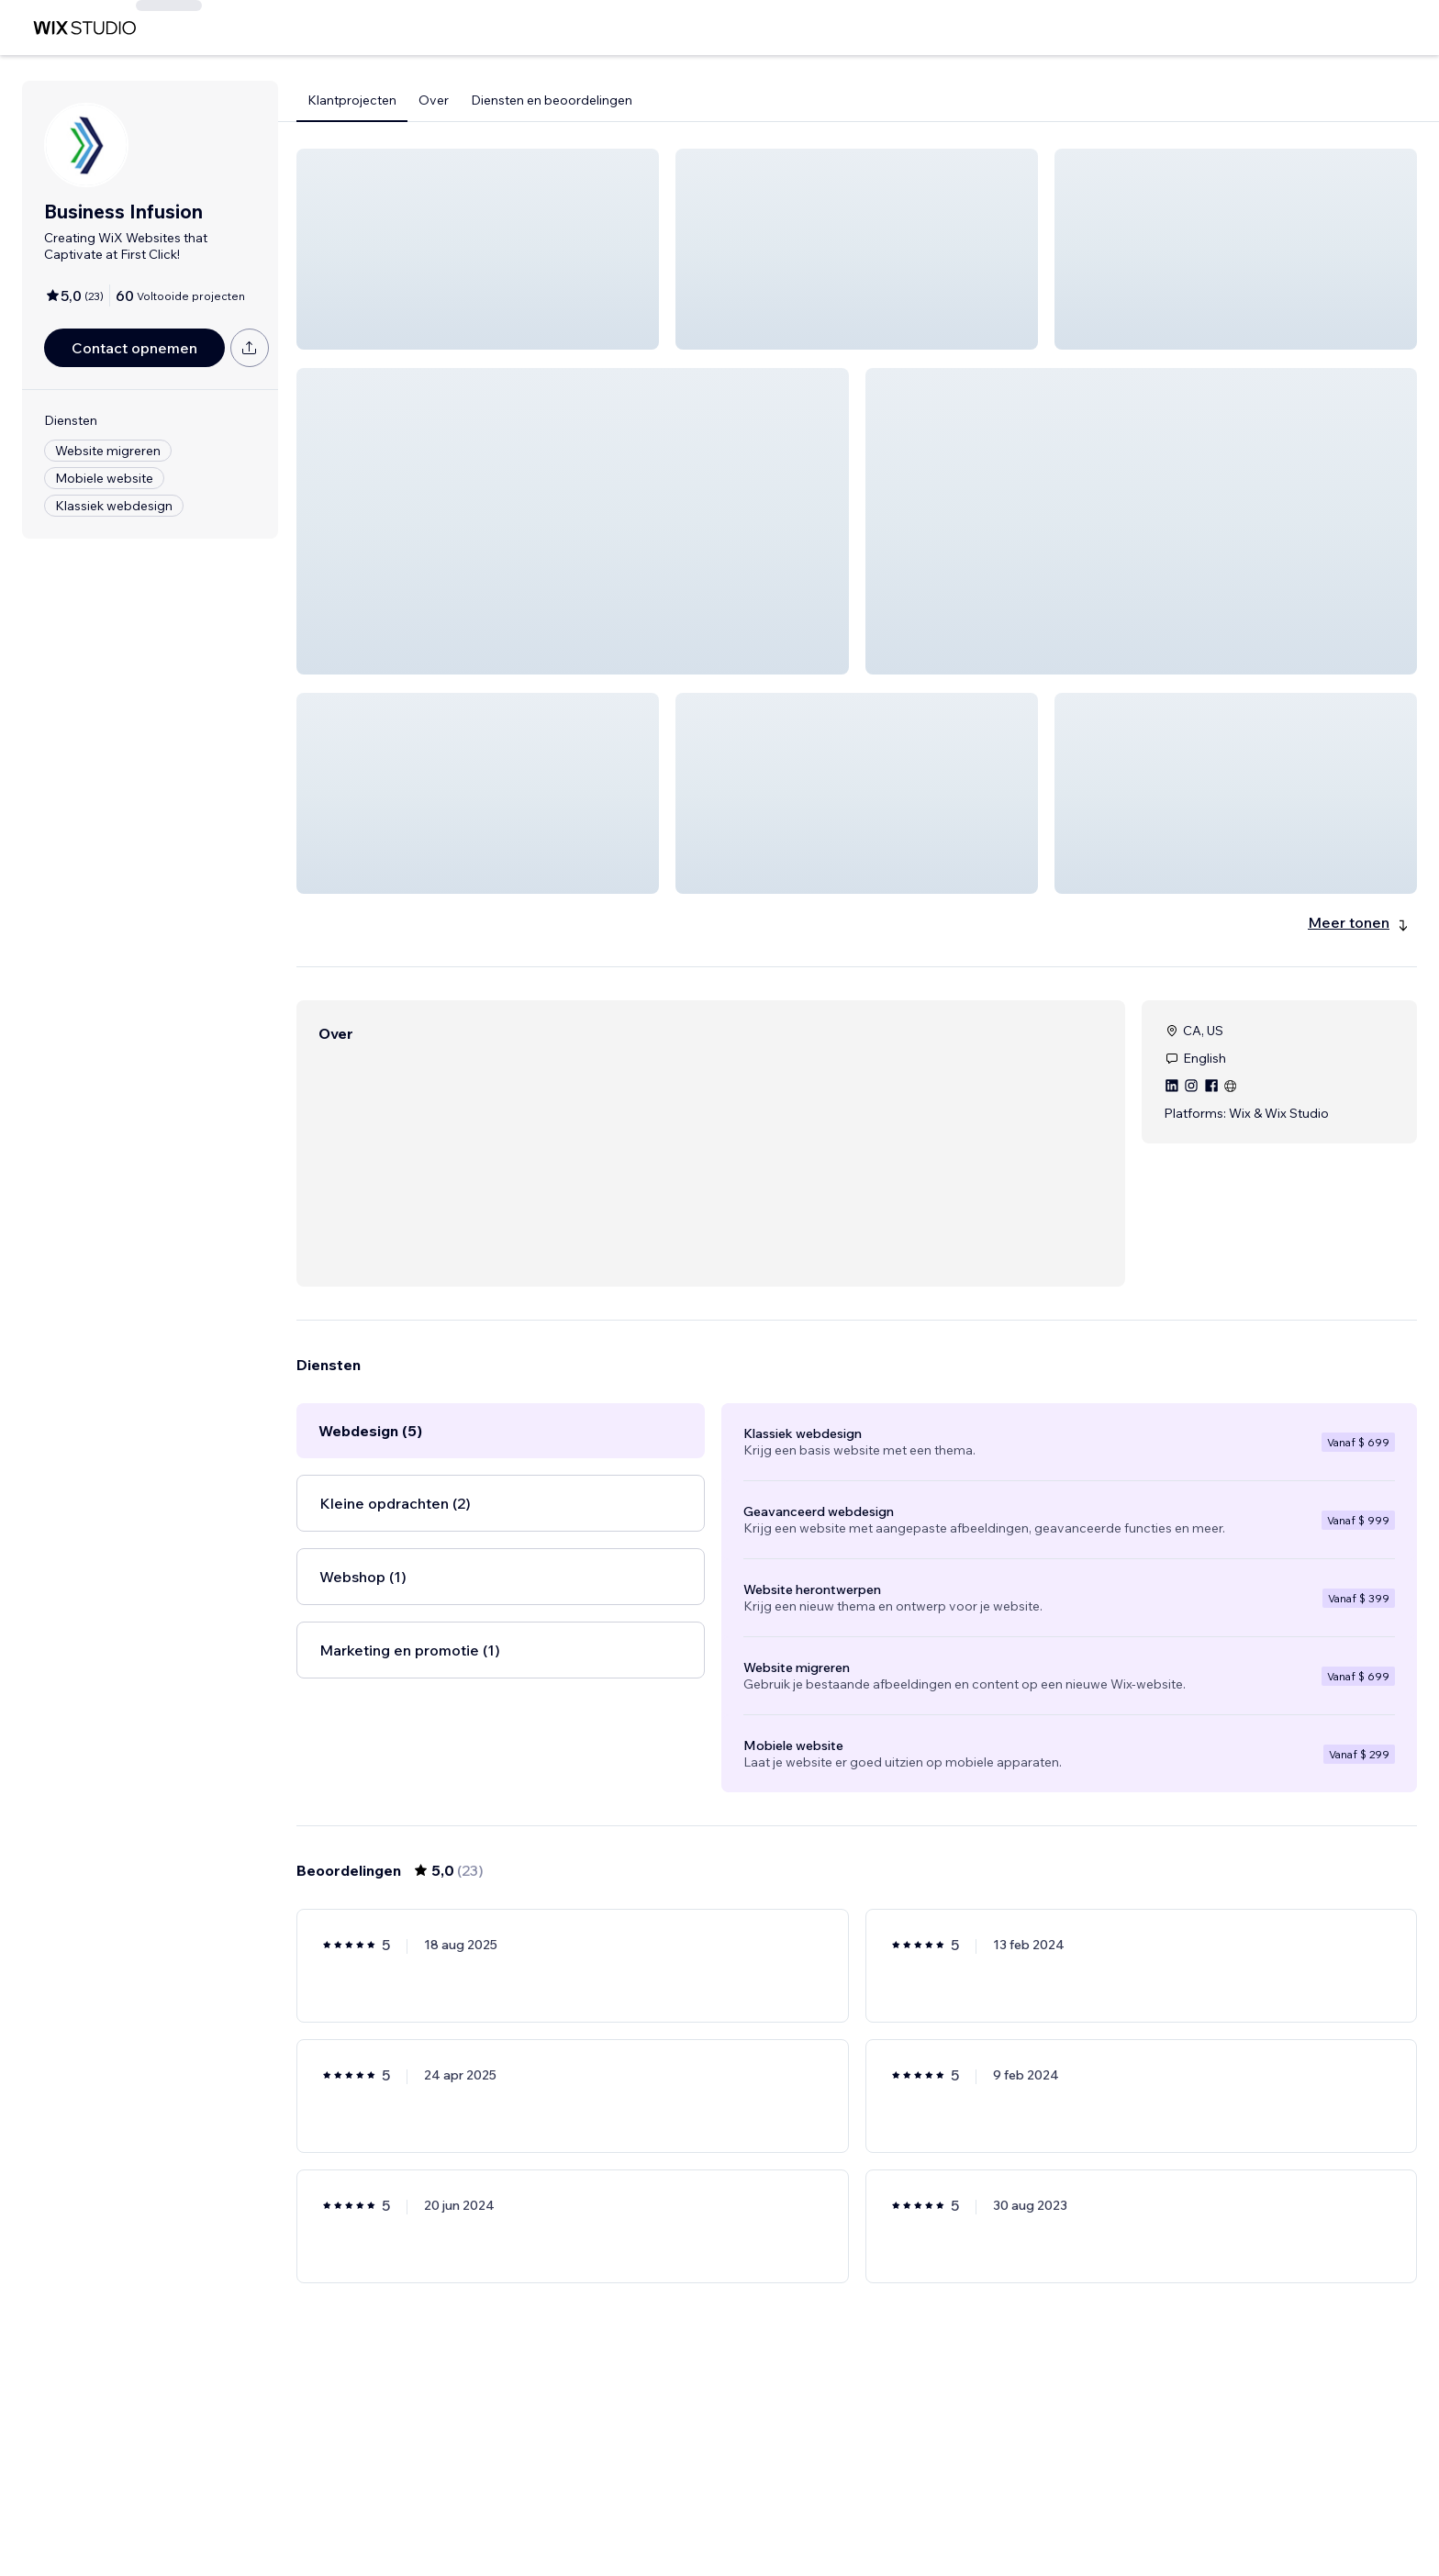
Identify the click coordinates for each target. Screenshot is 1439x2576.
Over (433, 100)
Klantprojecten (351, 100)
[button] (477, 249)
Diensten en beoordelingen (551, 100)
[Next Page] (940, 2509)
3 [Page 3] (873, 2509)
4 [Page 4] (906, 2509)
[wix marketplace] (84, 28)
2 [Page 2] (840, 2509)
